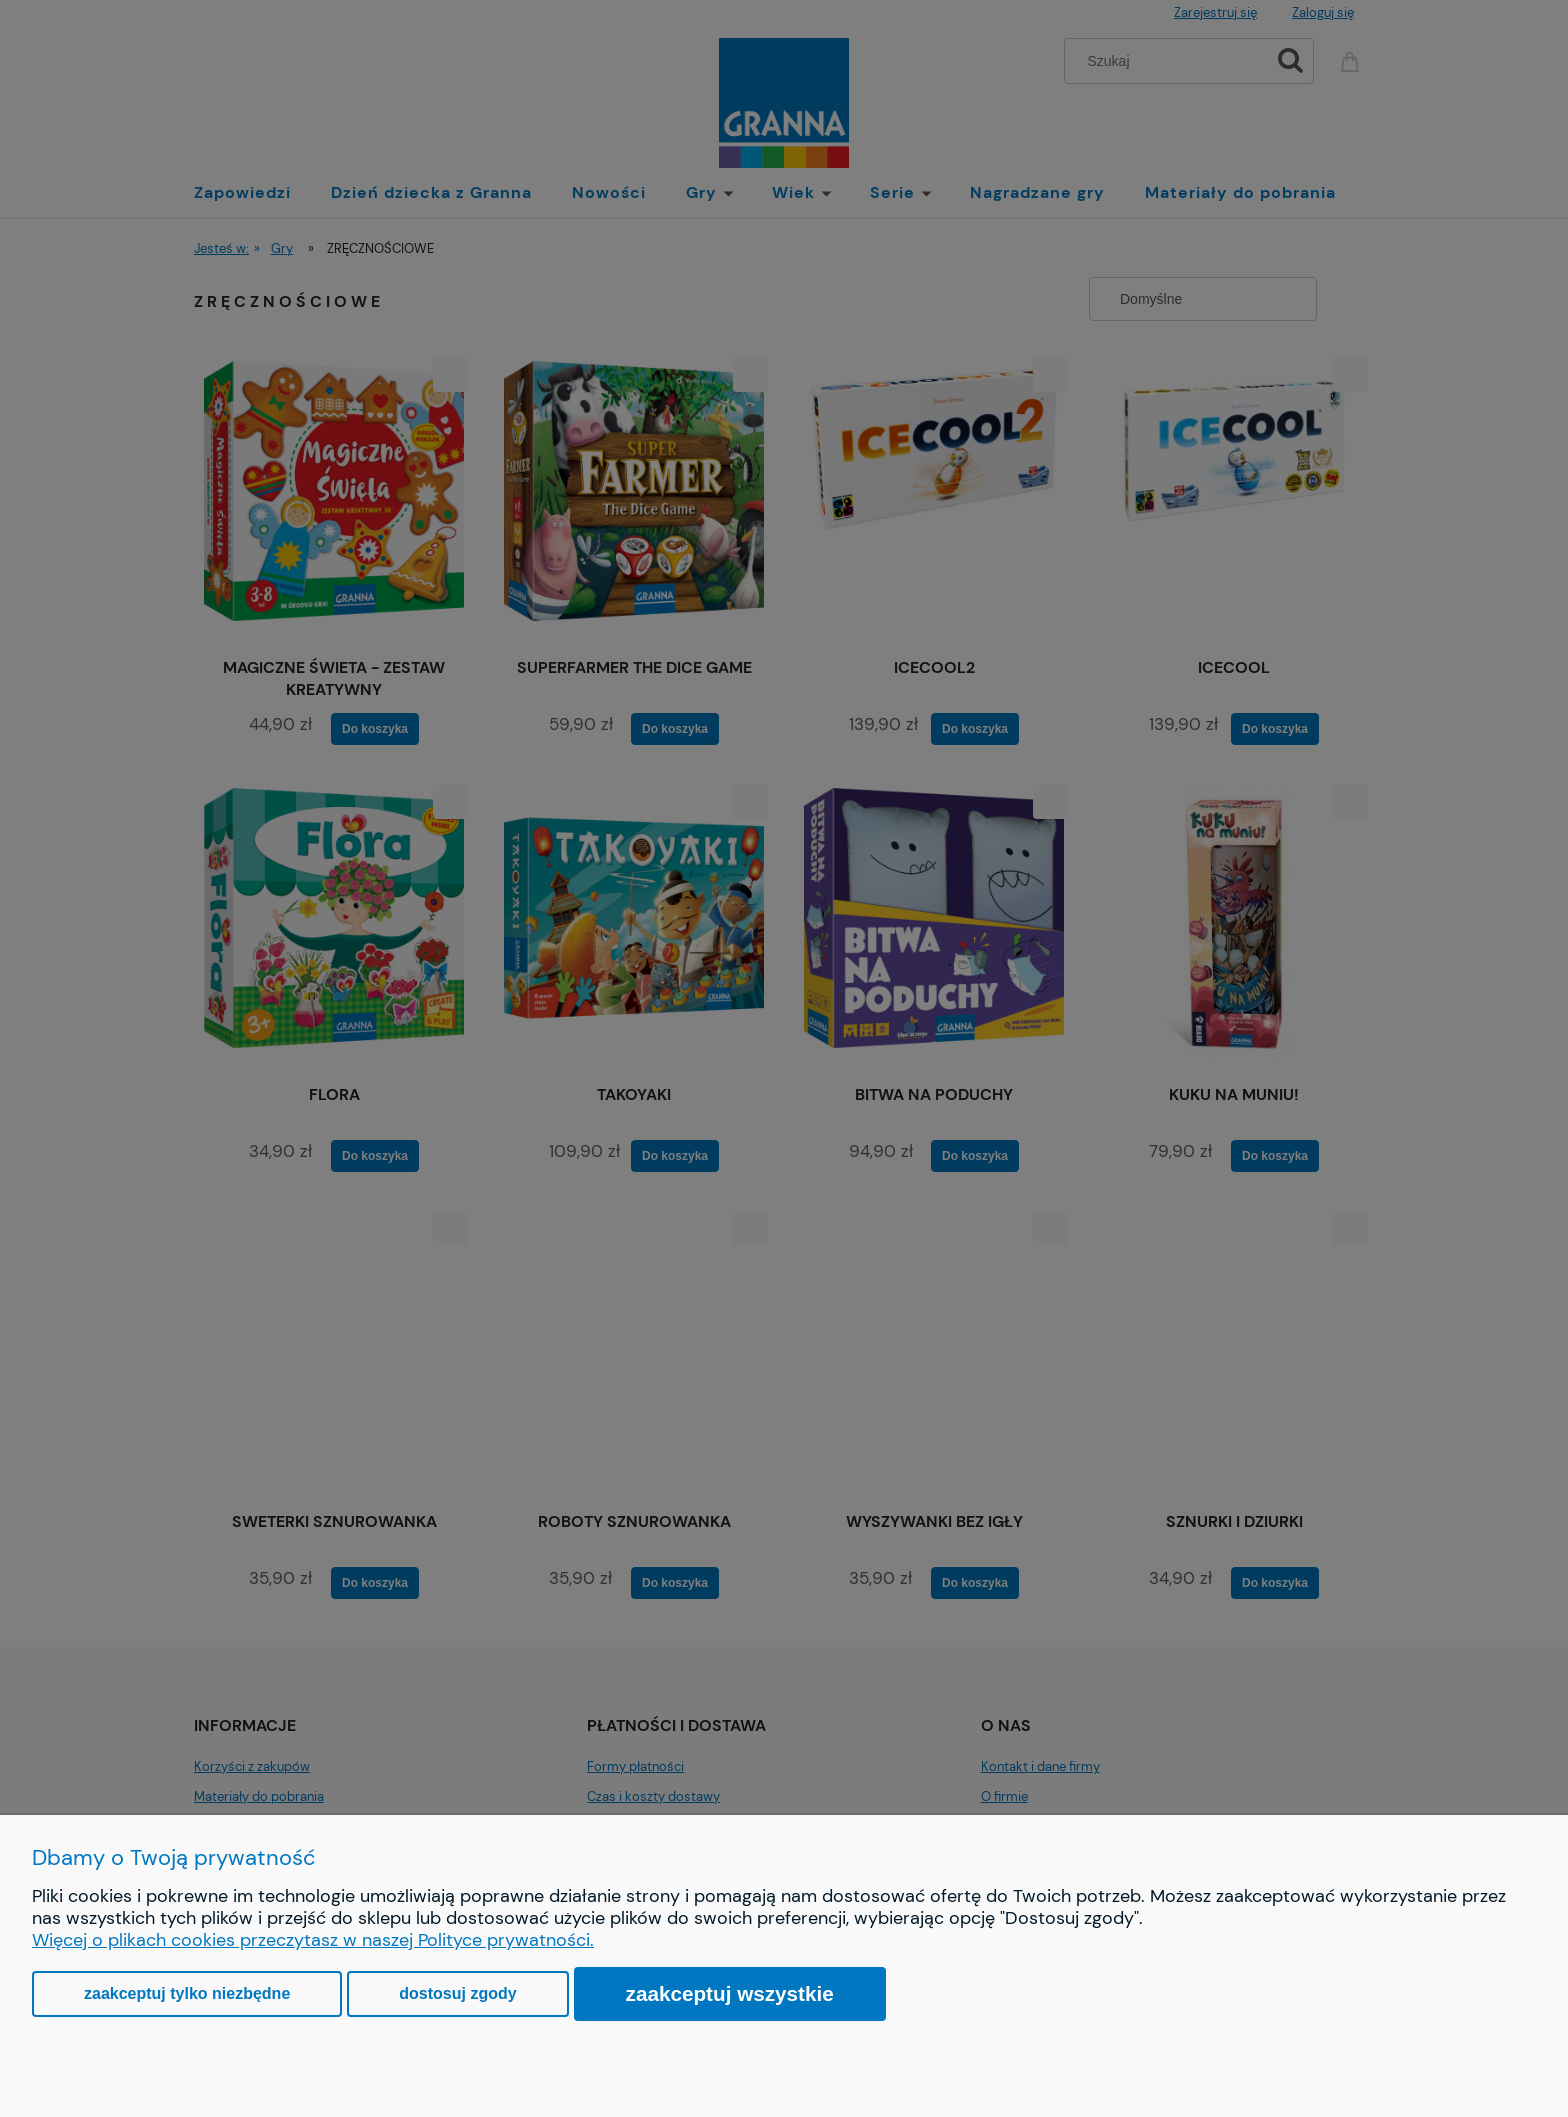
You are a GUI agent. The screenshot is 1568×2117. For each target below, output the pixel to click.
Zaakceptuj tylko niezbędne (187, 1993)
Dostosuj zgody (457, 1993)
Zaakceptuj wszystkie (730, 1993)
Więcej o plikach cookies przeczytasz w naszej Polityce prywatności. (313, 1940)
